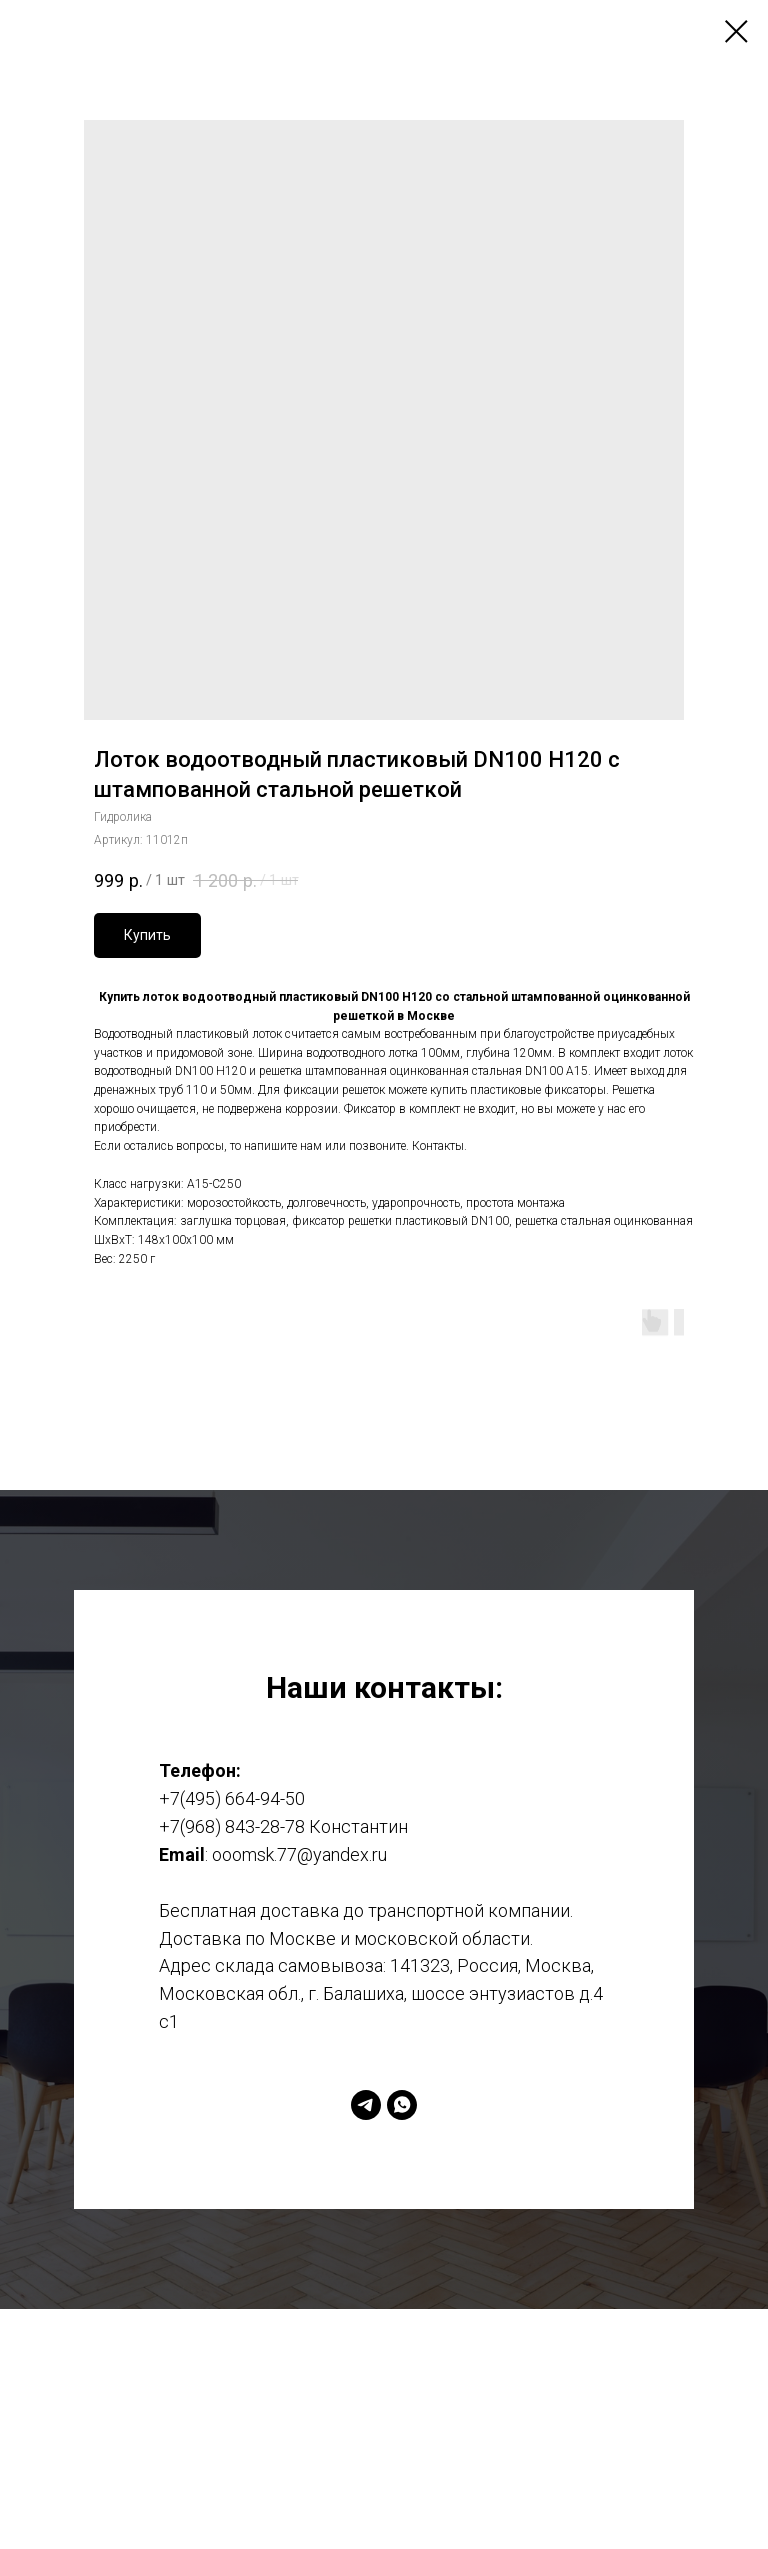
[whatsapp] (402, 2105)
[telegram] (366, 2105)
